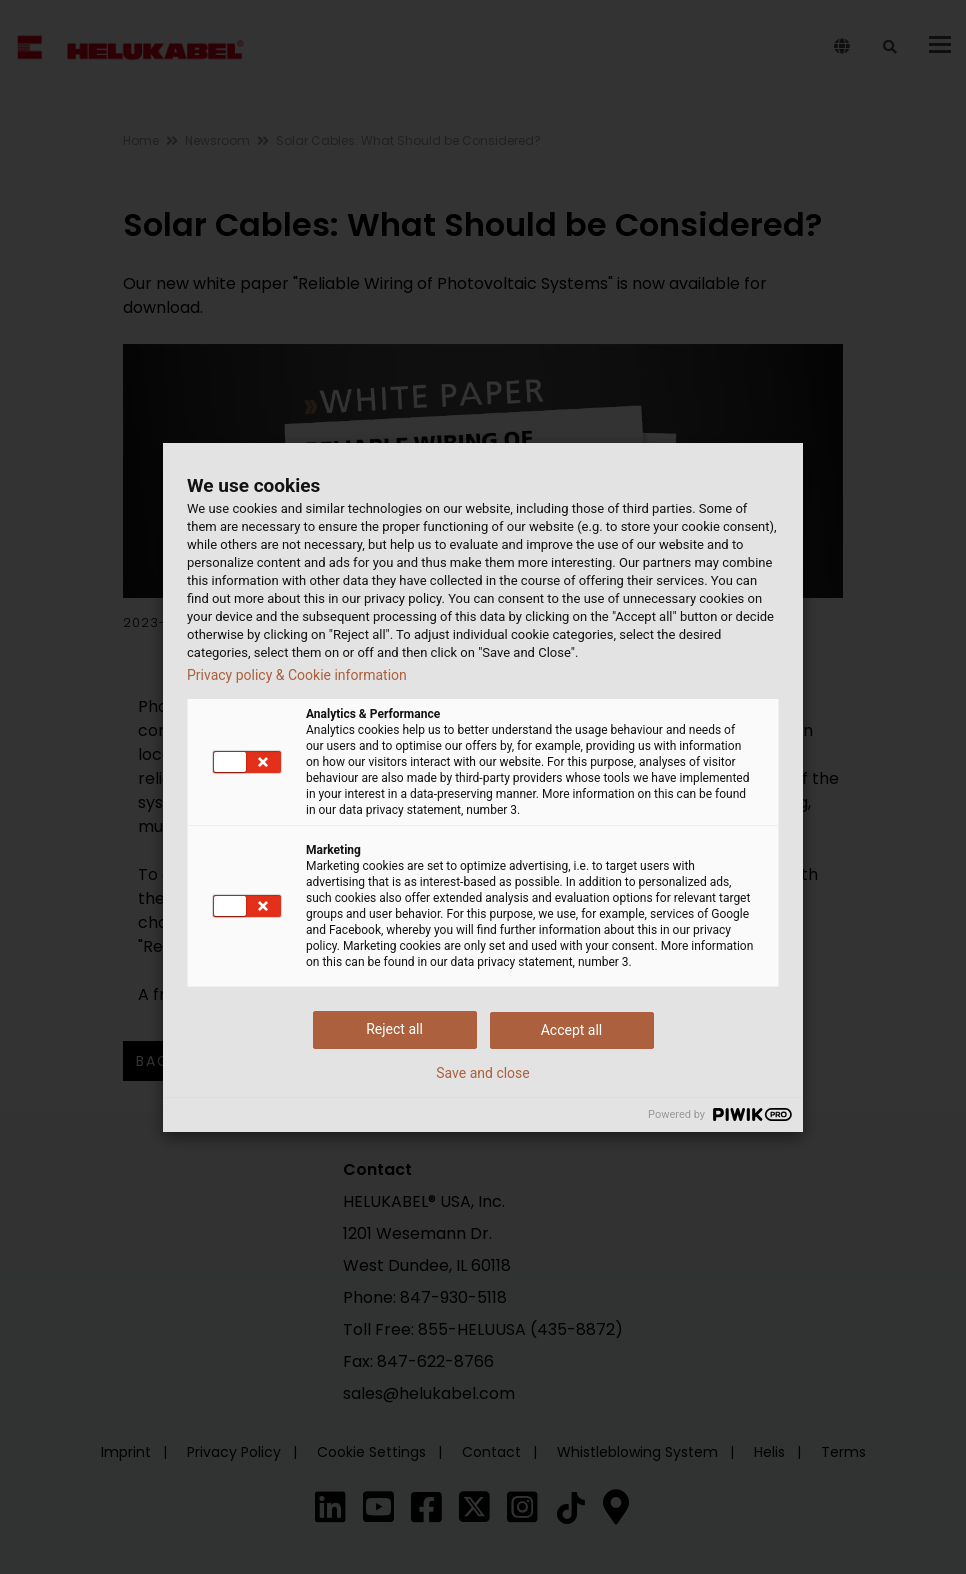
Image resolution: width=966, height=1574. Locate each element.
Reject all (394, 1029)
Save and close (483, 1073)
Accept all (572, 1030)
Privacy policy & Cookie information (297, 675)
